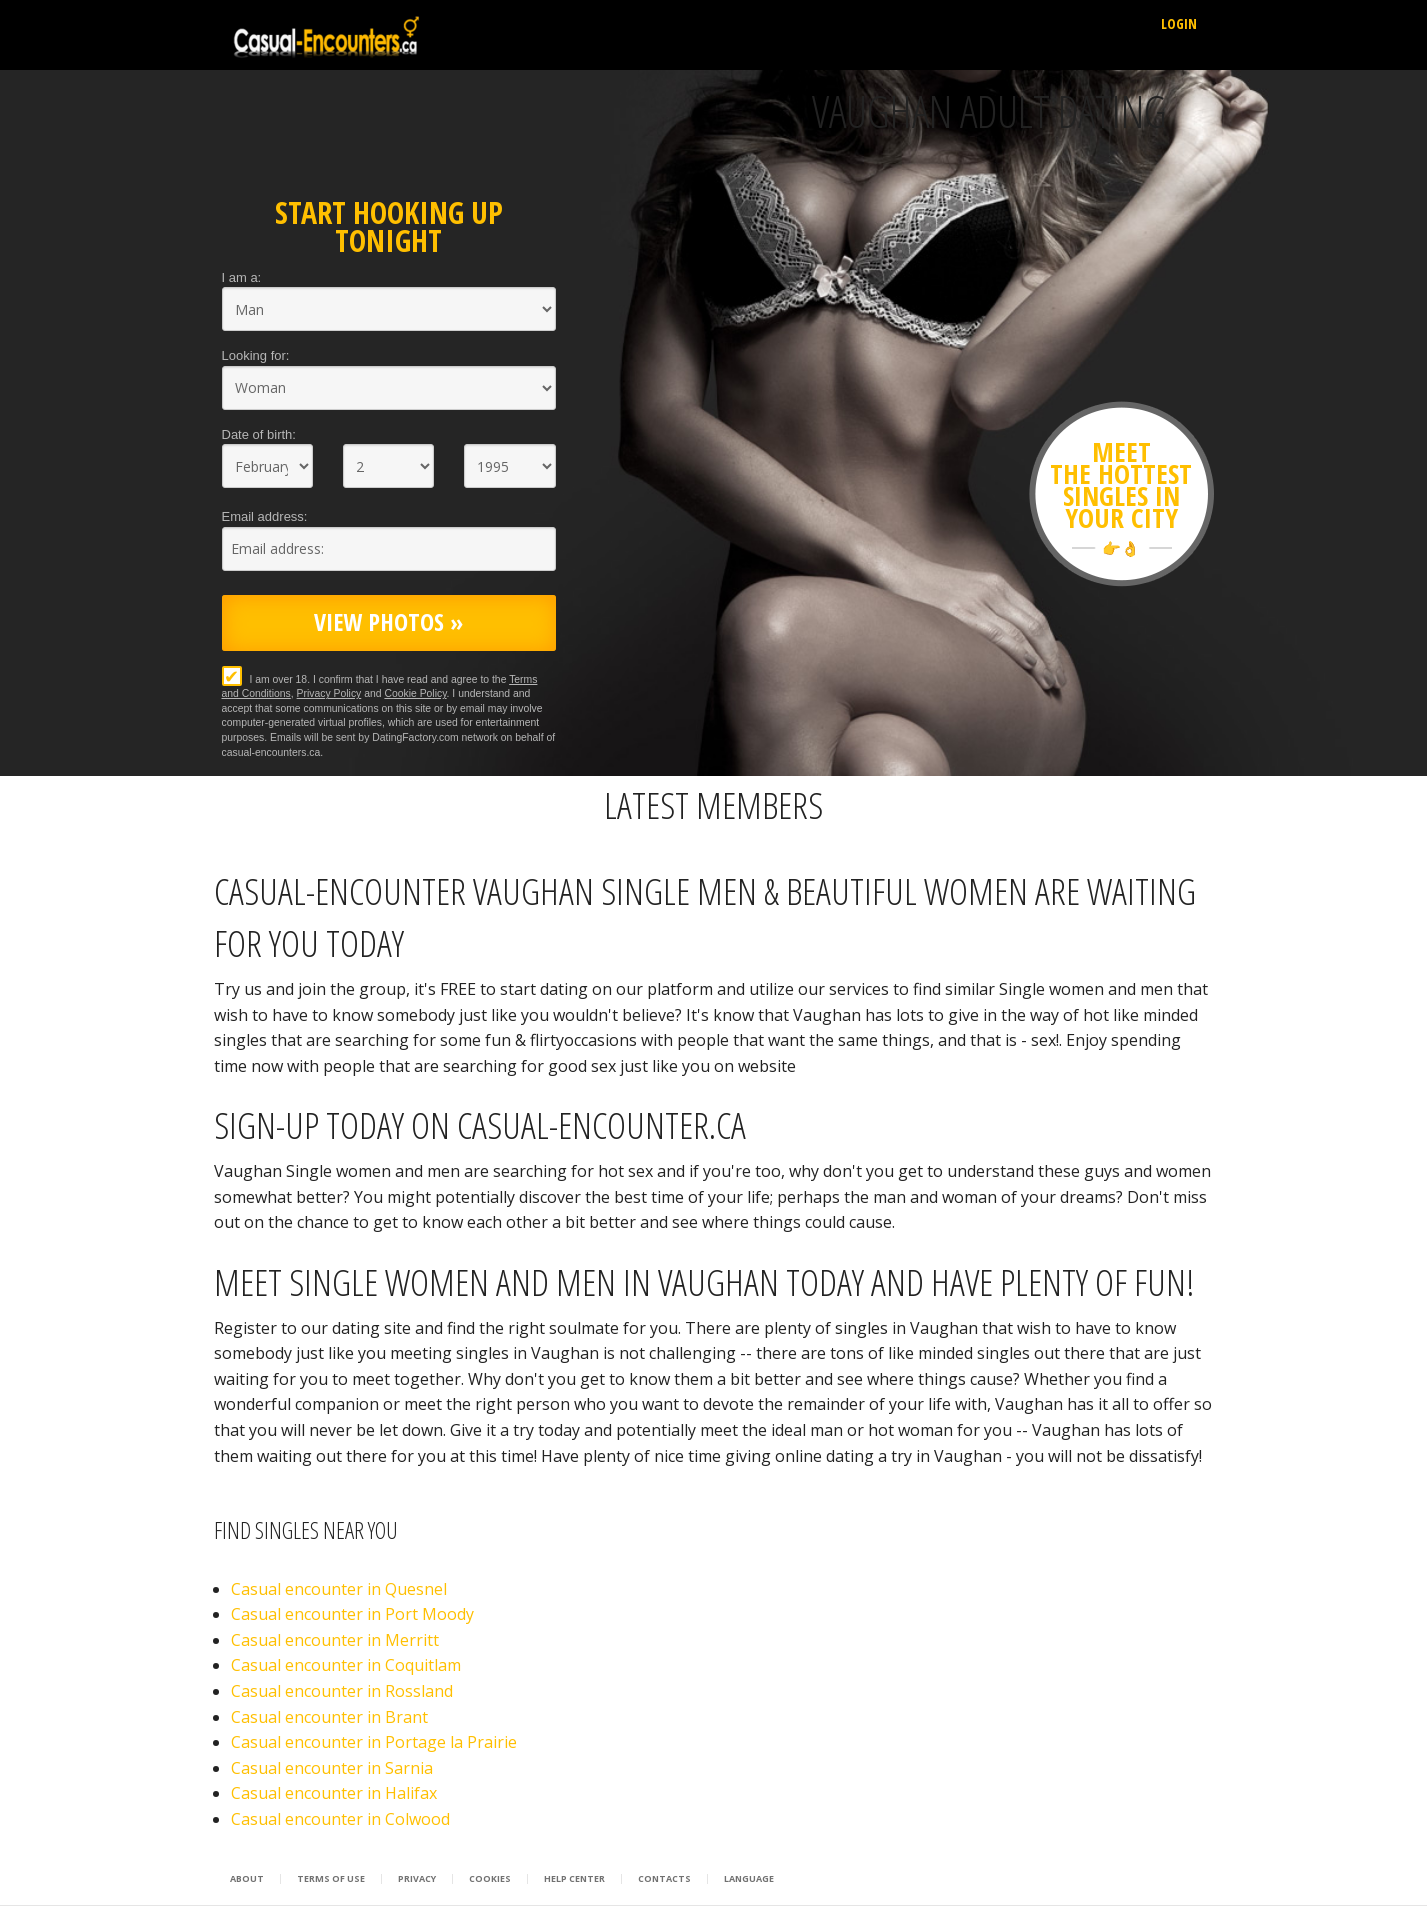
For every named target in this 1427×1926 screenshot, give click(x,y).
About (247, 1879)
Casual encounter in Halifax (334, 1793)
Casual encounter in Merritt (335, 1640)
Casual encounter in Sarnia (332, 1768)
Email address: (265, 516)
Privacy (417, 1879)
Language (749, 1879)
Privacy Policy (329, 693)
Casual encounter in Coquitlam (346, 1665)
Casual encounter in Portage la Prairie (374, 1742)
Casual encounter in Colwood (340, 1819)
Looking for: (256, 355)
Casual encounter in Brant (329, 1717)
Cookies (490, 1879)
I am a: (242, 277)
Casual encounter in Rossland (342, 1691)
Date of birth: (259, 434)
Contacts (664, 1879)
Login (1179, 23)
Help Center (574, 1879)
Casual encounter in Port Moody (352, 1614)
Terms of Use (331, 1879)
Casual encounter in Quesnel (339, 1589)
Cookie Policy (415, 693)
